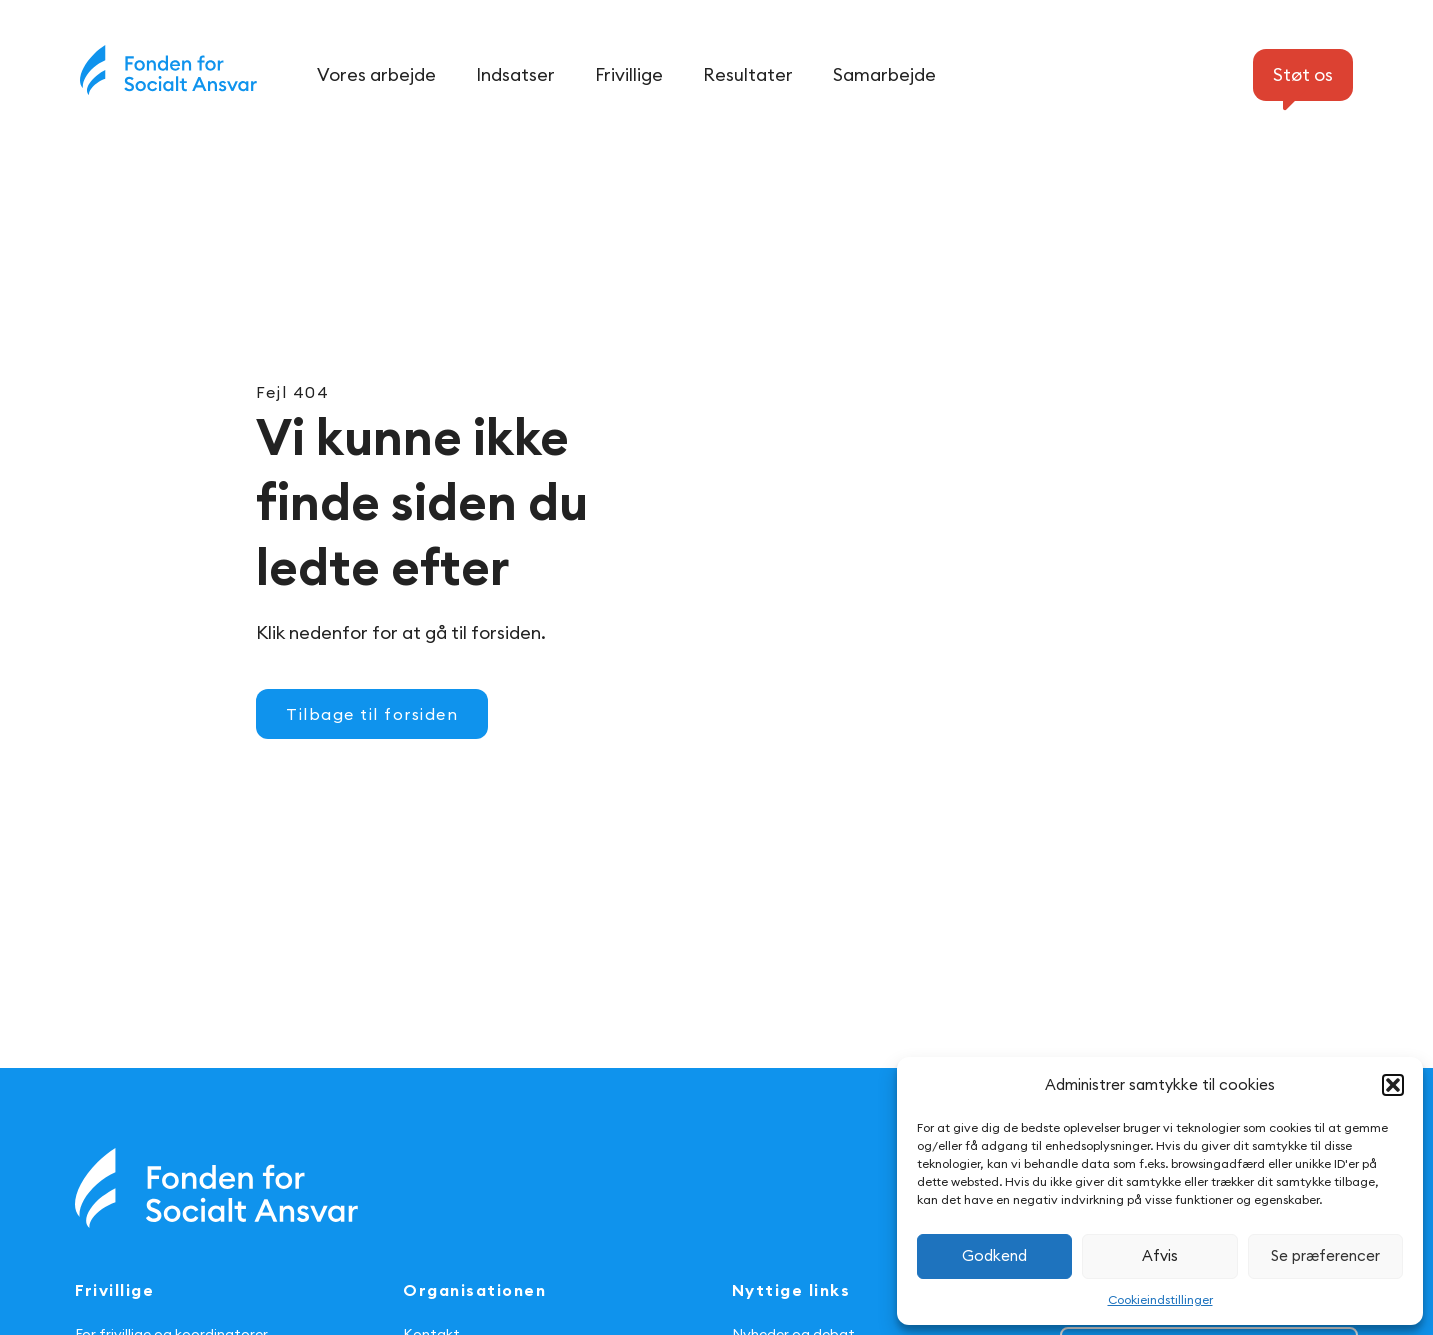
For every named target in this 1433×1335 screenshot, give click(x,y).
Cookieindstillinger (1160, 1299)
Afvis (1160, 1255)
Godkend (994, 1255)
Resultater (748, 74)
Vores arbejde (376, 74)
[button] (1393, 1085)
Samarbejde (884, 74)
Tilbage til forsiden (372, 714)
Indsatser (515, 74)
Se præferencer (1325, 1255)
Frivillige (629, 74)
